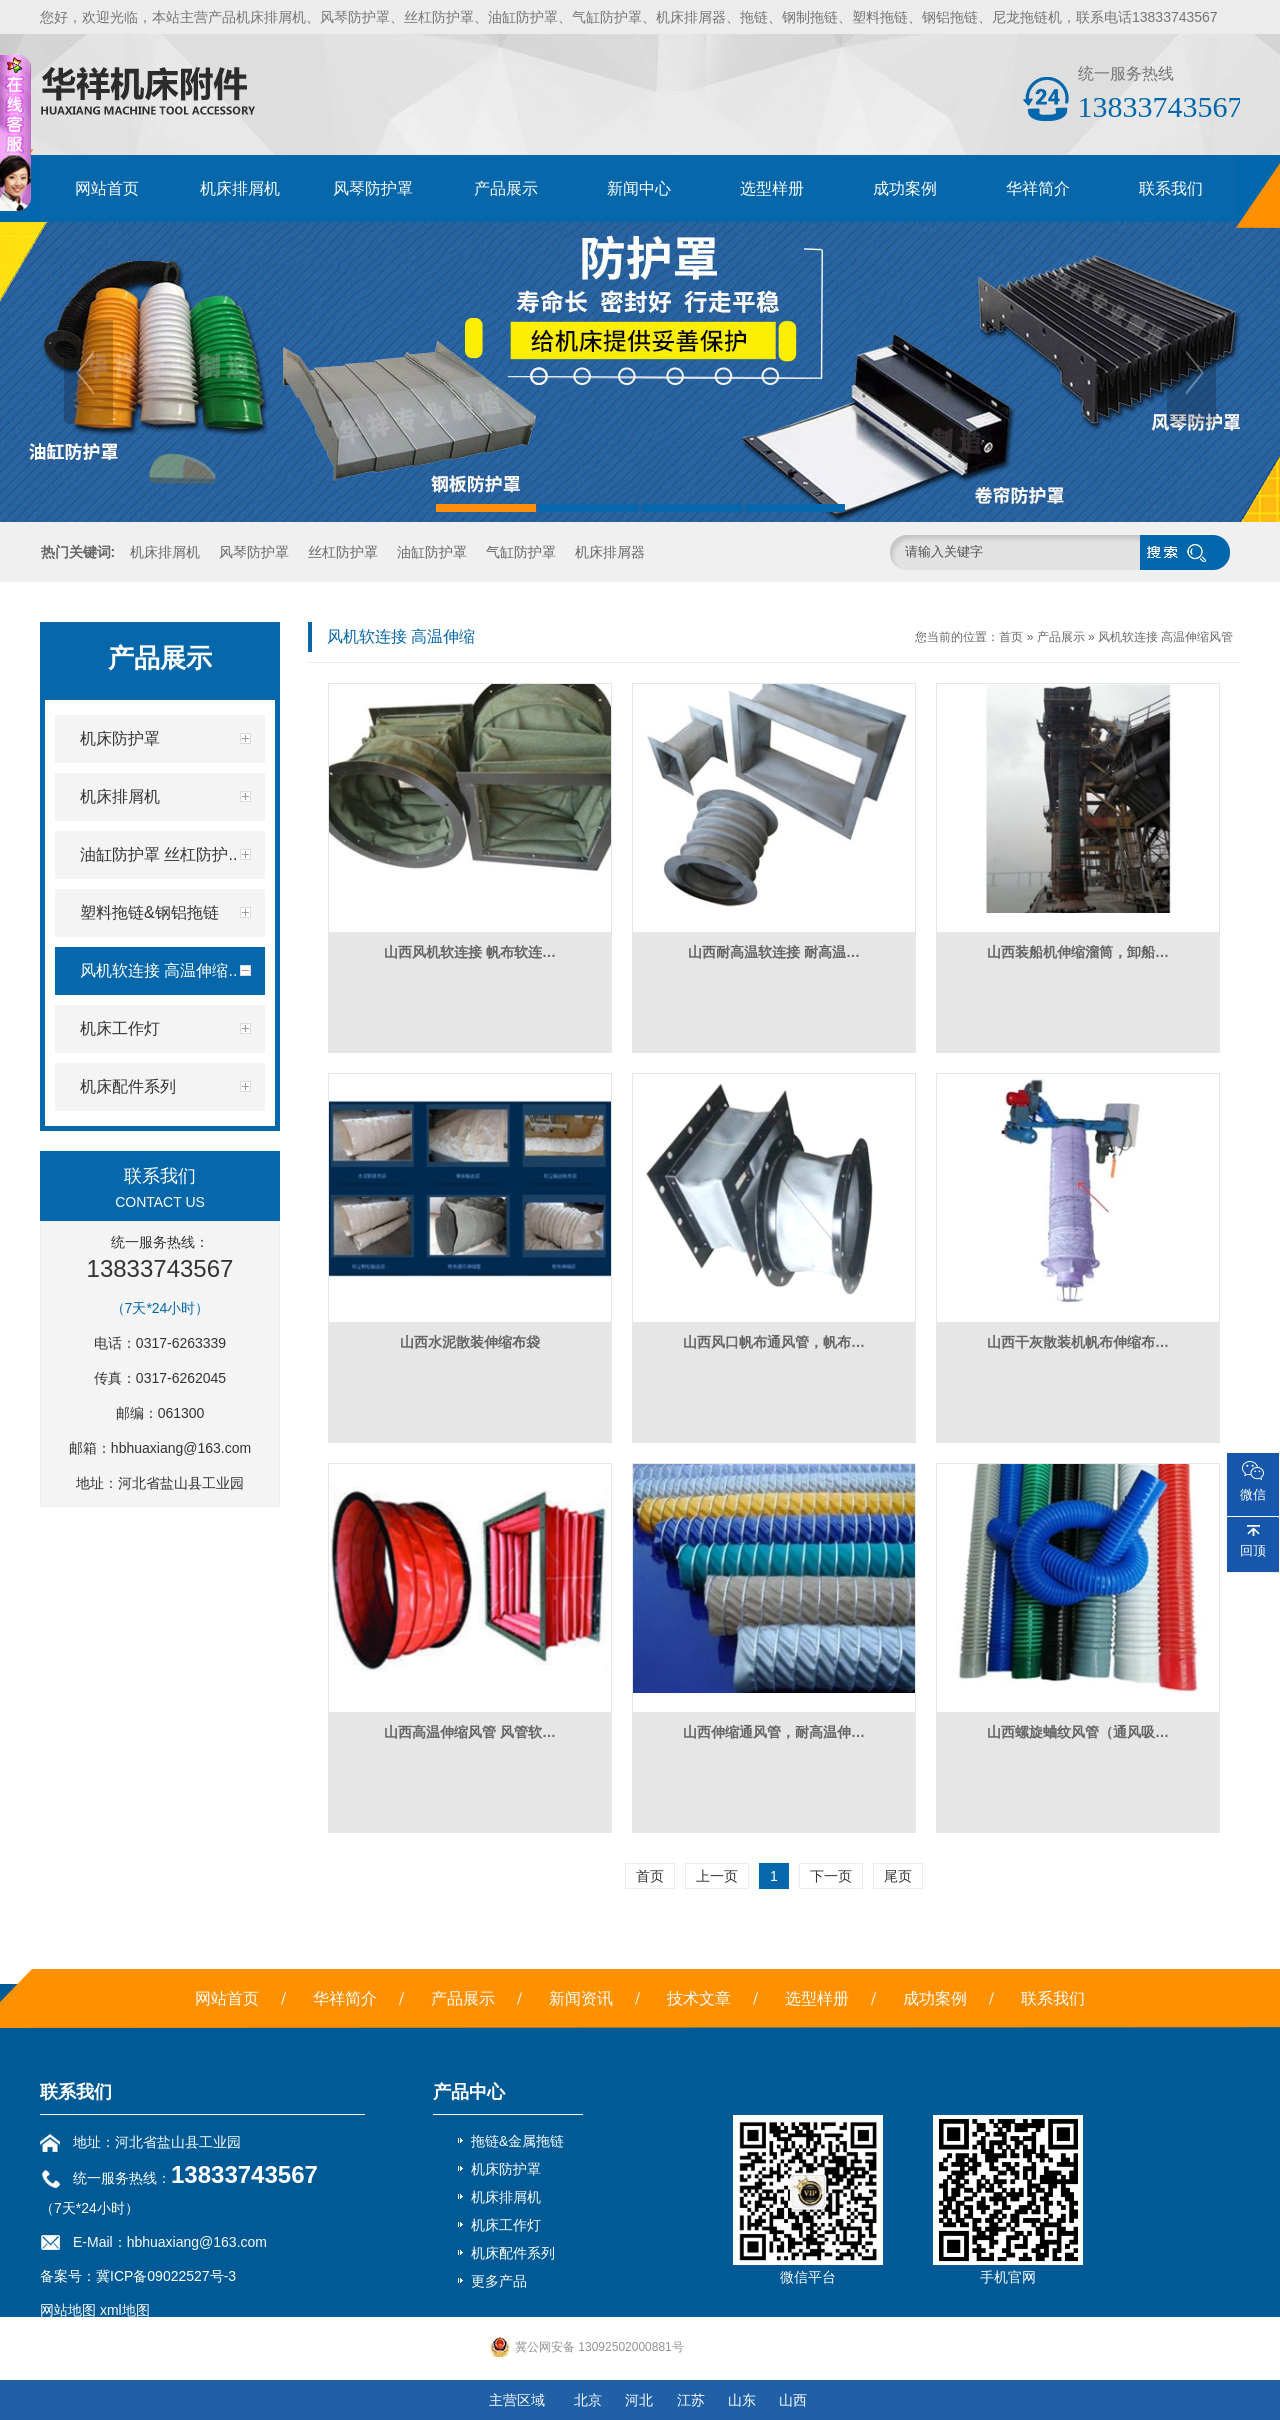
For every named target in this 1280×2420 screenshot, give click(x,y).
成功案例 (905, 188)
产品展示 (506, 188)
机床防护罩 (506, 2169)
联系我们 (1171, 188)
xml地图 (125, 2310)
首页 (1011, 637)
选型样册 (772, 188)
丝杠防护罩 (343, 552)
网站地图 (68, 2310)
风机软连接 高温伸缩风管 (1165, 637)
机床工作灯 (506, 2225)
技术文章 (699, 1998)
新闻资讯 (581, 1998)
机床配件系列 (513, 2253)
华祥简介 (1038, 188)
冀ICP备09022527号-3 (166, 2276)
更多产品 (499, 2281)
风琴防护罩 (373, 188)
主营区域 (517, 2400)
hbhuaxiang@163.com (181, 1448)
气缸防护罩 (521, 552)
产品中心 (469, 2092)
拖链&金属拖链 (517, 2141)
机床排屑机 (240, 188)
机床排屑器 (610, 552)
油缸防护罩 (432, 552)
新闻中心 (639, 188)
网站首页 (107, 188)
